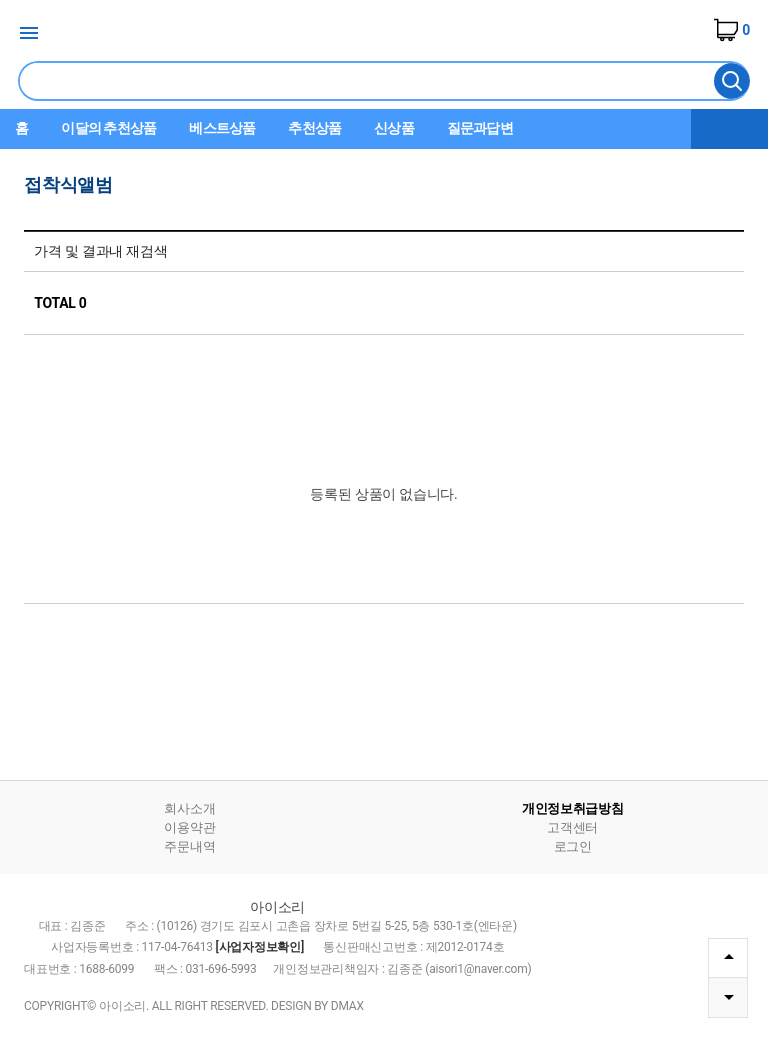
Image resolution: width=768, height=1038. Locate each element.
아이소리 (384, 34)
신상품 (393, 128)
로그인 (573, 846)
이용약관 (189, 827)
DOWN (728, 997)
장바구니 (732, 30)
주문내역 (189, 846)
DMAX (347, 1006)
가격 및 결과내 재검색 (100, 251)
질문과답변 (480, 128)
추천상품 (314, 128)
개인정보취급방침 (573, 808)
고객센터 (572, 827)
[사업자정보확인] (260, 947)
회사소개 (189, 808)
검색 (732, 81)
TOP (728, 956)
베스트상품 (222, 128)
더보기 (729, 129)
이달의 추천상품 (108, 128)
